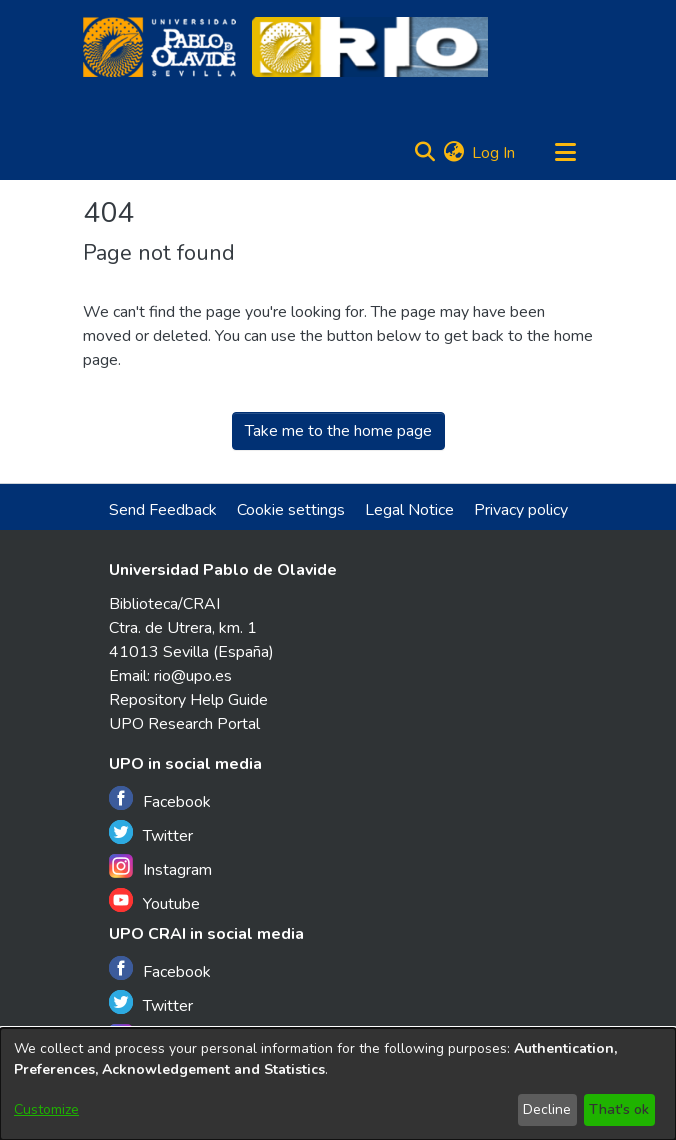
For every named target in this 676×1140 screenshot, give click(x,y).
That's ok (619, 1109)
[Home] (159, 47)
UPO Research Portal (184, 724)
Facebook (160, 799)
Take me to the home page (338, 431)
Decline (547, 1109)
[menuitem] (453, 153)
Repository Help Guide (188, 700)
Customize (46, 1109)
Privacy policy (521, 510)
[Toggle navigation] (565, 153)
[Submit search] (424, 153)
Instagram (160, 867)
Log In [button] (494, 153)
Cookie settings (291, 510)
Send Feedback (163, 510)
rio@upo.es (193, 676)
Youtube (154, 901)
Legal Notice (409, 510)
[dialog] (338, 1084)
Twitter (151, 833)
